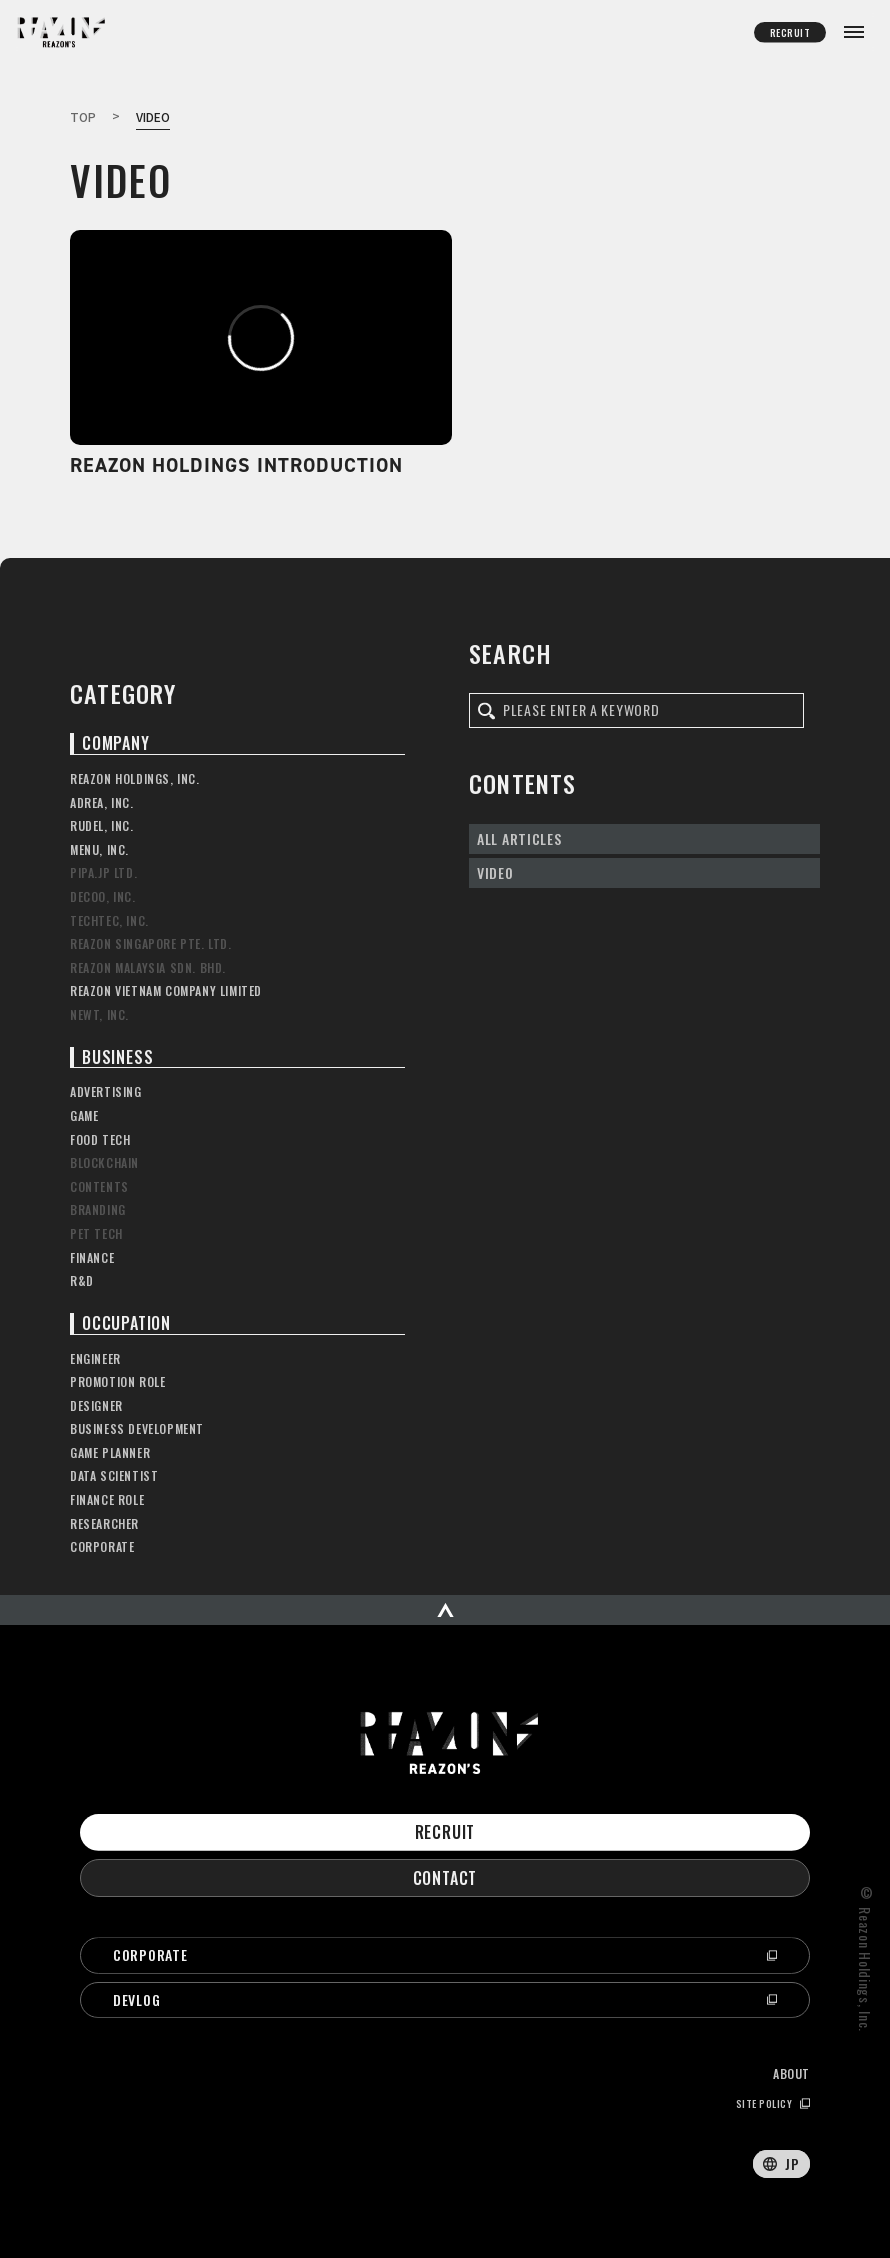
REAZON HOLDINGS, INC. (135, 779)
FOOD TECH (100, 1140)
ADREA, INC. (102, 803)
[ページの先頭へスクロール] (445, 1610)
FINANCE (92, 1258)
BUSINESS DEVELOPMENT (137, 1429)
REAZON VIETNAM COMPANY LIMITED (166, 991)
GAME (84, 1116)
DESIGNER (96, 1406)
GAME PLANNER (110, 1453)
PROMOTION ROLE (117, 1382)
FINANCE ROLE (107, 1500)
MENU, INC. (99, 850)
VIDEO (495, 872)
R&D (82, 1281)
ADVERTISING (106, 1092)
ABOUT (791, 2074)
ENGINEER (95, 1359)
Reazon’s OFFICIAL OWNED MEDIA (56, 34)
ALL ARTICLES (519, 838)
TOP (83, 116)
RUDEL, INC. (102, 826)
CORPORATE (102, 1547)
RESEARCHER (104, 1524)
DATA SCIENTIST (114, 1476)
